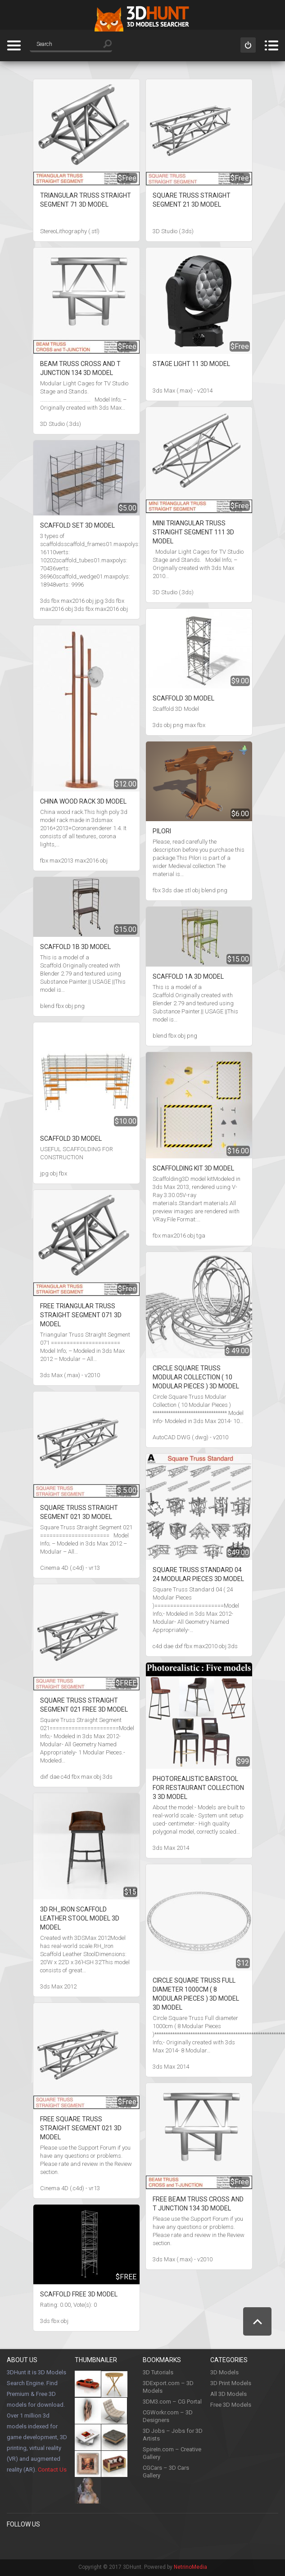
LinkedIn (106, 2542)
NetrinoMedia (190, 2567)
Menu (271, 45)
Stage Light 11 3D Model (191, 363)
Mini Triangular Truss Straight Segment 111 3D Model (193, 532)
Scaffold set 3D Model (77, 525)
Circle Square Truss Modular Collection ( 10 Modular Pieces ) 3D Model (196, 1377)
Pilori (162, 831)
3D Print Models (230, 2383)
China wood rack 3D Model (83, 801)
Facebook (14, 2542)
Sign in (248, 45)
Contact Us (52, 2469)
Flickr (143, 2542)
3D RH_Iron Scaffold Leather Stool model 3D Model (79, 1918)
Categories (14, 45)
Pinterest (32, 2542)
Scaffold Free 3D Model (79, 2294)
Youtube (88, 2542)
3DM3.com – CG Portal (172, 2401)
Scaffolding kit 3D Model (193, 1168)
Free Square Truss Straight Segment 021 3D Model (81, 2128)
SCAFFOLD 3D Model (71, 1138)
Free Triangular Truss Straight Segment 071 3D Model (81, 1315)
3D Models (224, 2372)
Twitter (51, 2542)
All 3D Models (228, 2394)
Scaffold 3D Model (183, 698)
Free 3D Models (230, 2404)
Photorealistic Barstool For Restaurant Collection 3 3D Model (198, 1787)
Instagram (69, 2542)
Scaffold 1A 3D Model (188, 976)
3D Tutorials (158, 2372)
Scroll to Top (257, 2321)
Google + (125, 2542)
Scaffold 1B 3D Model (75, 946)
